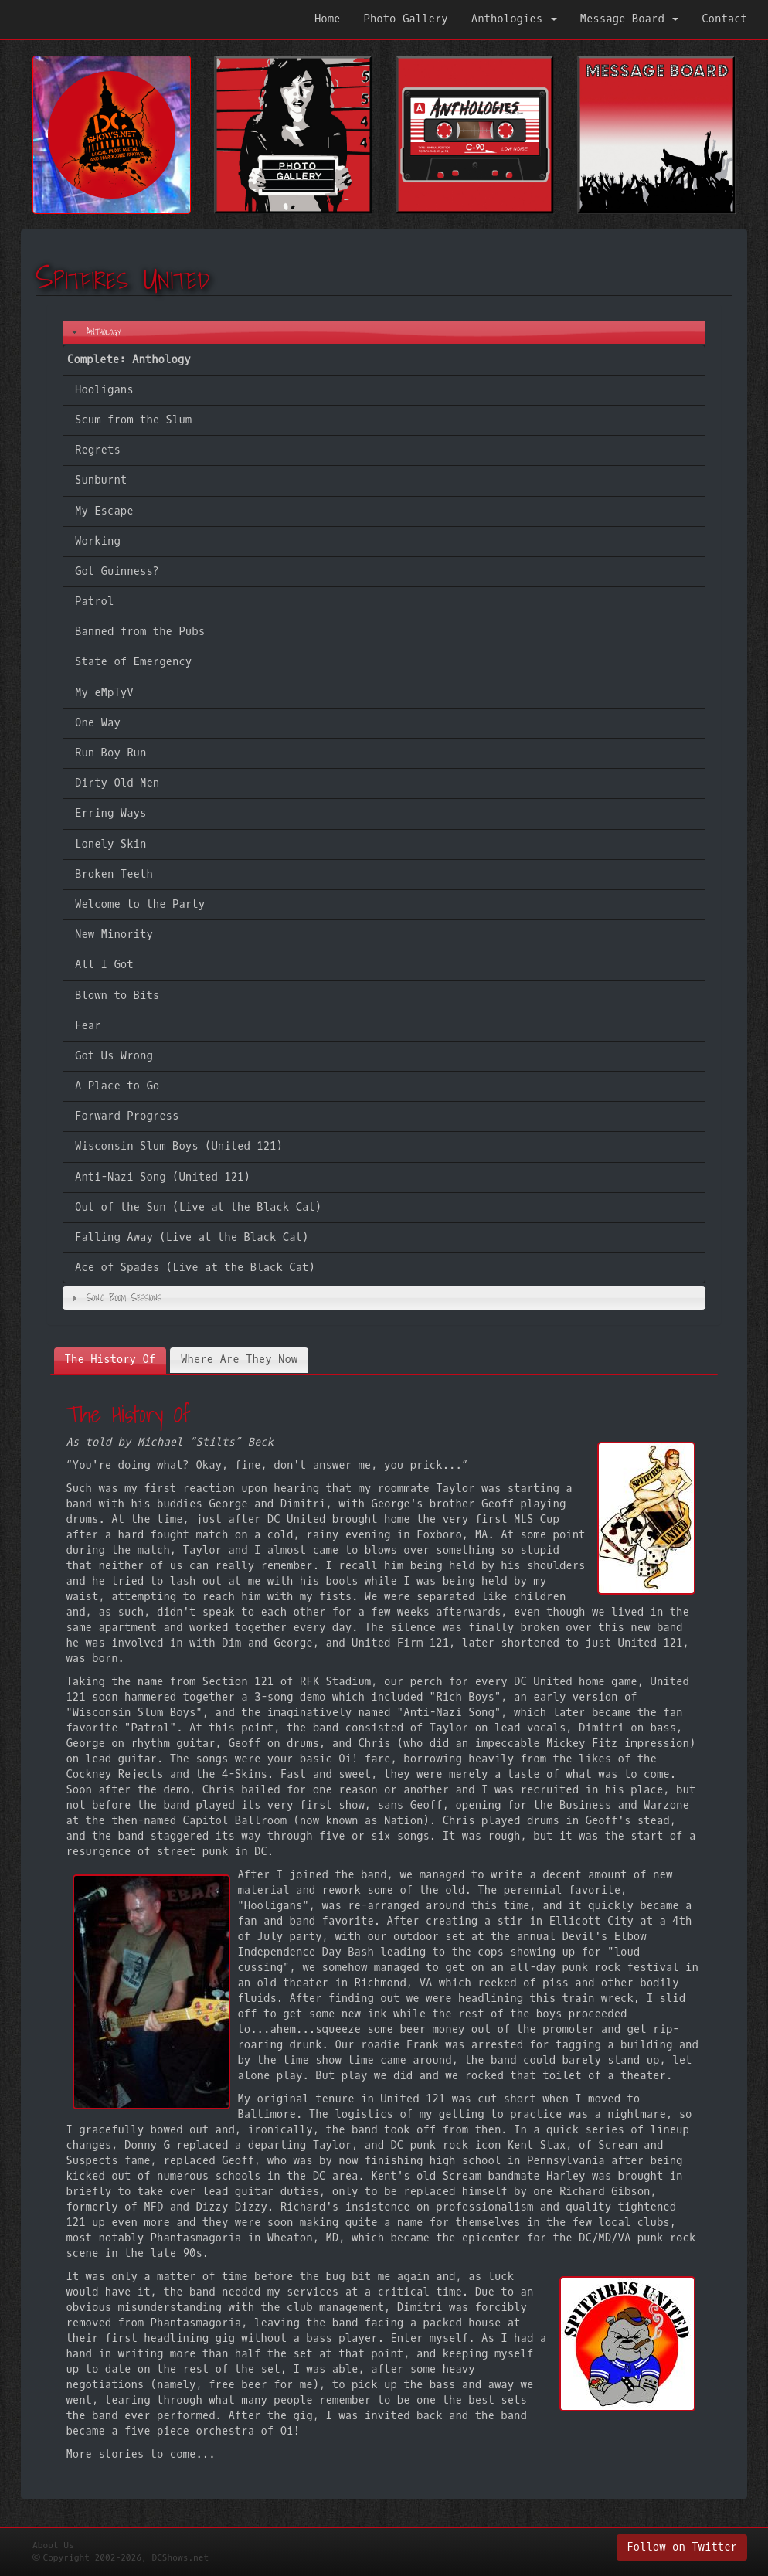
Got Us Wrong (114, 1055)
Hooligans (104, 389)
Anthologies (514, 19)
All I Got (104, 964)
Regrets (98, 450)
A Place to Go (117, 1086)
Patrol (94, 601)
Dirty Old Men (117, 783)
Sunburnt (101, 480)
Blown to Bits (117, 995)
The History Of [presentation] (110, 1359)
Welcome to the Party (140, 904)
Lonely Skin (110, 844)
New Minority (114, 934)
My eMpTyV (104, 692)
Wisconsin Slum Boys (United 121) (179, 1146)
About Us (53, 2545)
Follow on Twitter (682, 2547)
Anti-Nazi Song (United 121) (162, 1177)
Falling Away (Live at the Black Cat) (191, 1237)
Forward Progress (126, 1116)
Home (327, 19)
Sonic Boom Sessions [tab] (114, 1297)
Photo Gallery (406, 19)
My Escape (104, 511)
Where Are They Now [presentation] (239, 1359)
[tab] (110, 1360)
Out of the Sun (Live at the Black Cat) (198, 1207)
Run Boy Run (110, 753)
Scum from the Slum (133, 420)
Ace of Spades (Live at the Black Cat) (195, 1267)
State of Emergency (133, 661)
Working (98, 541)
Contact (724, 19)
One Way (98, 722)
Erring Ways (110, 813)
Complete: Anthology (129, 359)
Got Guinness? (117, 571)
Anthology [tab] (94, 331)
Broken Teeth (114, 874)
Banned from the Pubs (140, 631)
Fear (88, 1025)
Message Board (629, 19)
